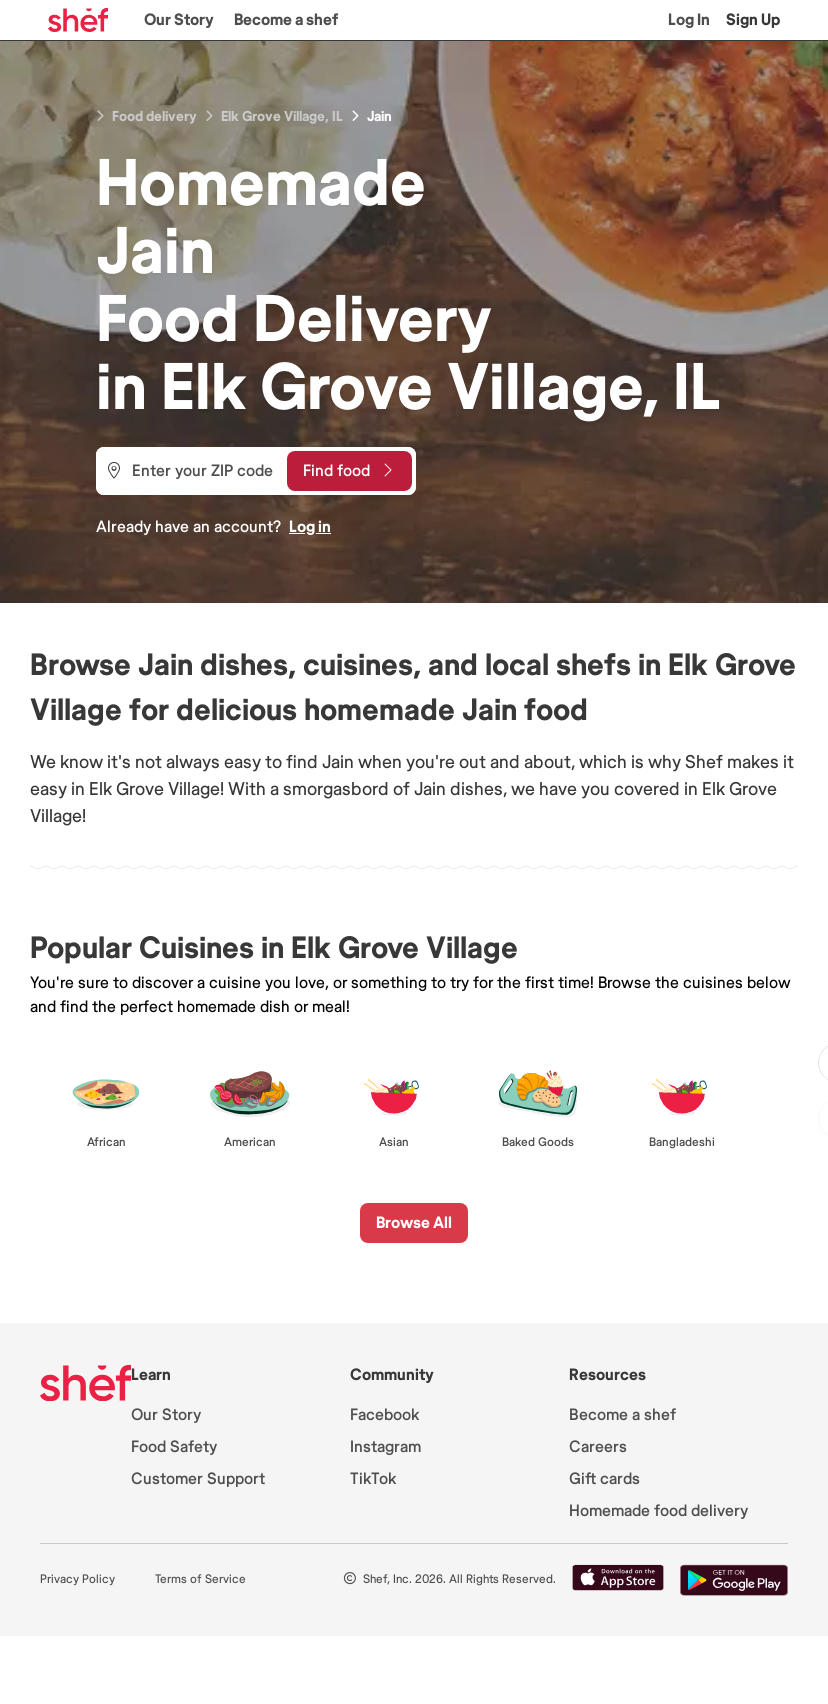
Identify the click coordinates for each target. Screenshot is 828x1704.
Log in (310, 527)
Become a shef (286, 20)
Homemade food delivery (658, 1511)
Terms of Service (200, 1579)
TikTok (373, 1479)
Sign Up (753, 20)
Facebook (384, 1415)
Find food (347, 471)
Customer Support (198, 1479)
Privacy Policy (77, 1579)
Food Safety (174, 1447)
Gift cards (604, 1479)
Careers (598, 1447)
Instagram (385, 1447)
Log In (689, 20)
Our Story (179, 20)
